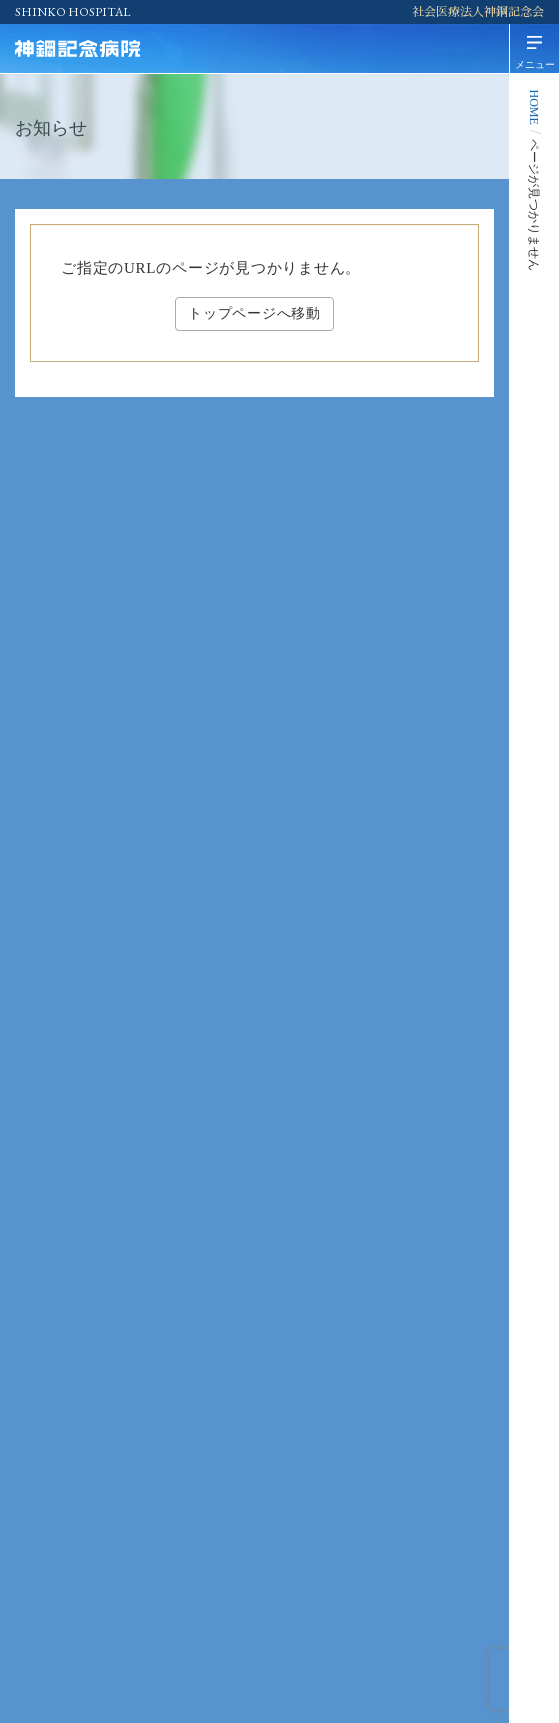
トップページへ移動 (254, 313)
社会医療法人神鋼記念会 (478, 12)
